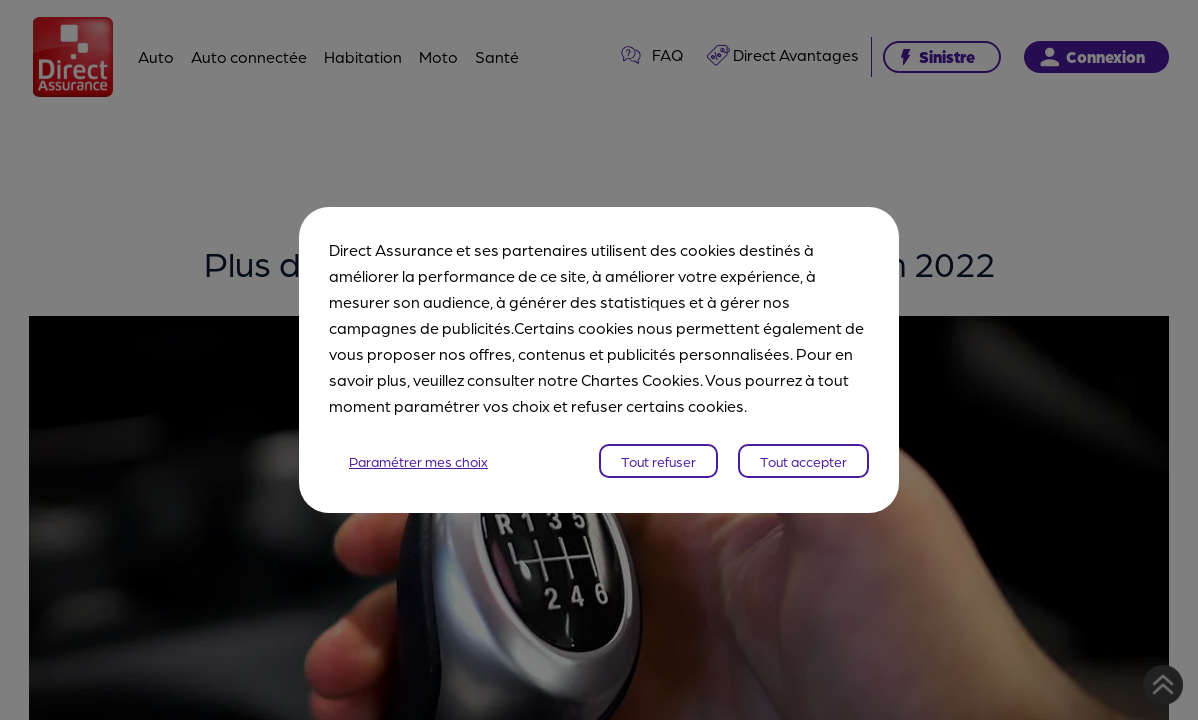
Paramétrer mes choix (418, 461)
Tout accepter (803, 461)
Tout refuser (658, 461)
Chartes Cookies (640, 379)
